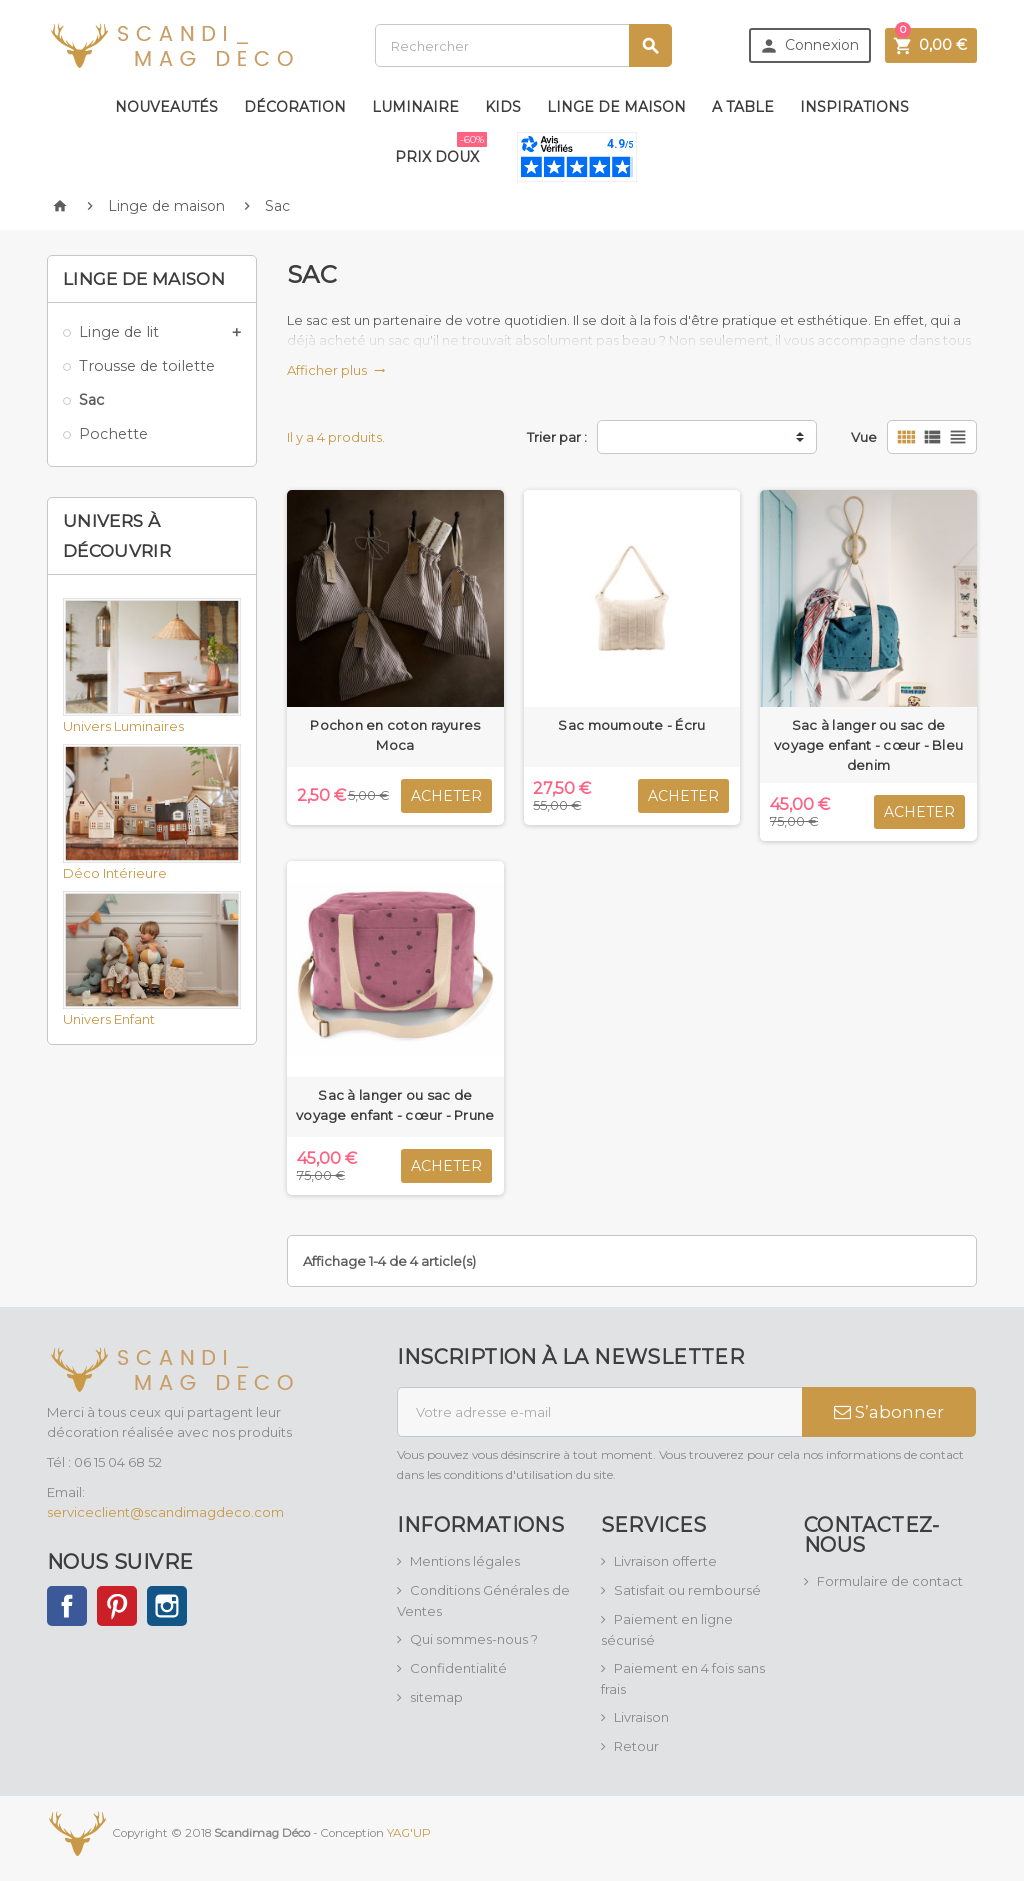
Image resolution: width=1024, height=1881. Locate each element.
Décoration (295, 107)
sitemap (436, 1697)
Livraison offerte (665, 1561)
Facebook (67, 1606)
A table (743, 107)
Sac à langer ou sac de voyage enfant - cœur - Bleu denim (868, 745)
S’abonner (889, 1412)
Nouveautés (166, 107)
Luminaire (415, 107)
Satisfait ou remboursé (687, 1590)
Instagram (167, 1606)
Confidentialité (458, 1668)
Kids (503, 107)
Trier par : (557, 437)
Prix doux (441, 149)
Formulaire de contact (890, 1581)
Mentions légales (465, 1561)
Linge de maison (616, 107)
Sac (91, 400)
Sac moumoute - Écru (631, 725)
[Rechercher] (523, 45)
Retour (636, 1746)
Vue (864, 437)
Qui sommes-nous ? (474, 1639)
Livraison (641, 1717)
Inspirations (854, 107)
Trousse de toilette (147, 366)
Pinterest (117, 1606)
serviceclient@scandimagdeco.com (165, 1512)
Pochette (113, 434)
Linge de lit (119, 332)
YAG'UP (409, 1833)
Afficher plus (336, 370)
